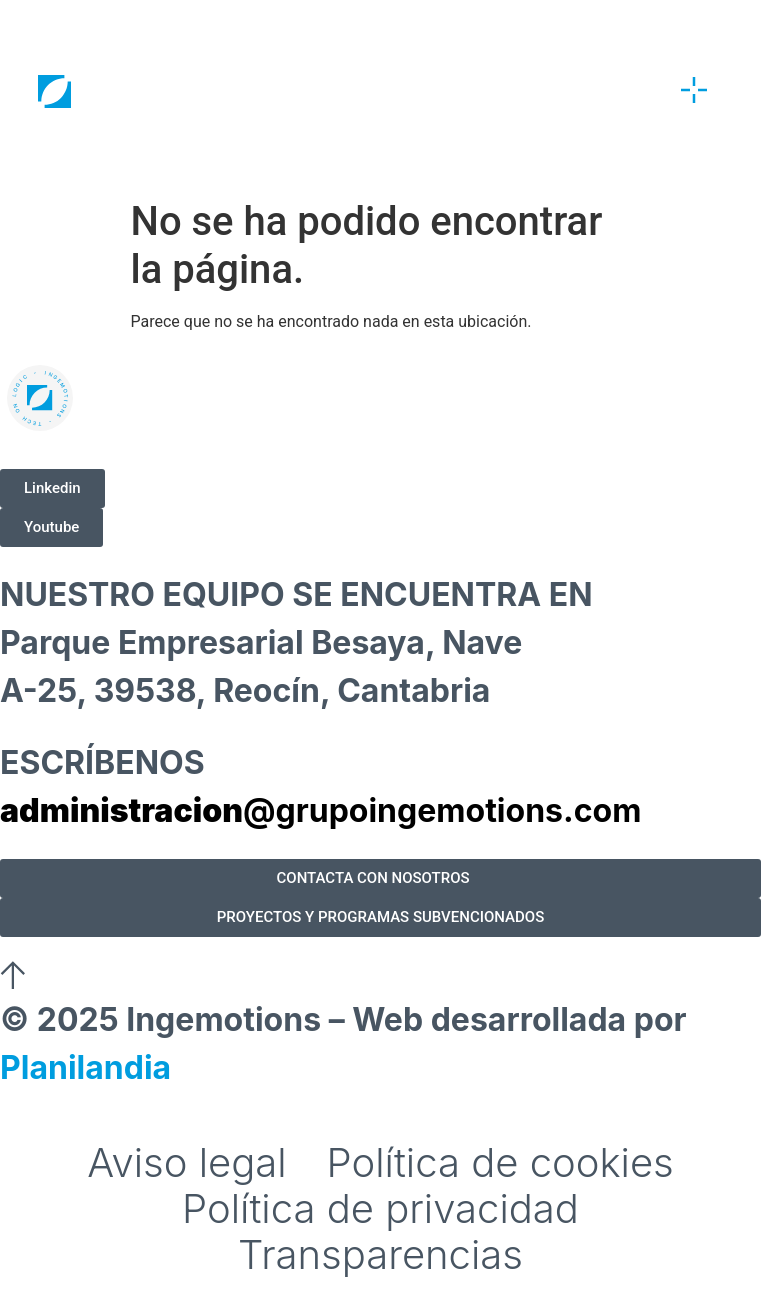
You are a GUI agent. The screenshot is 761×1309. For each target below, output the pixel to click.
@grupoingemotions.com (320, 810)
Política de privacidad (380, 1209)
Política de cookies (500, 1163)
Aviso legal (186, 1163)
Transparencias (380, 1255)
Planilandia (85, 1067)
